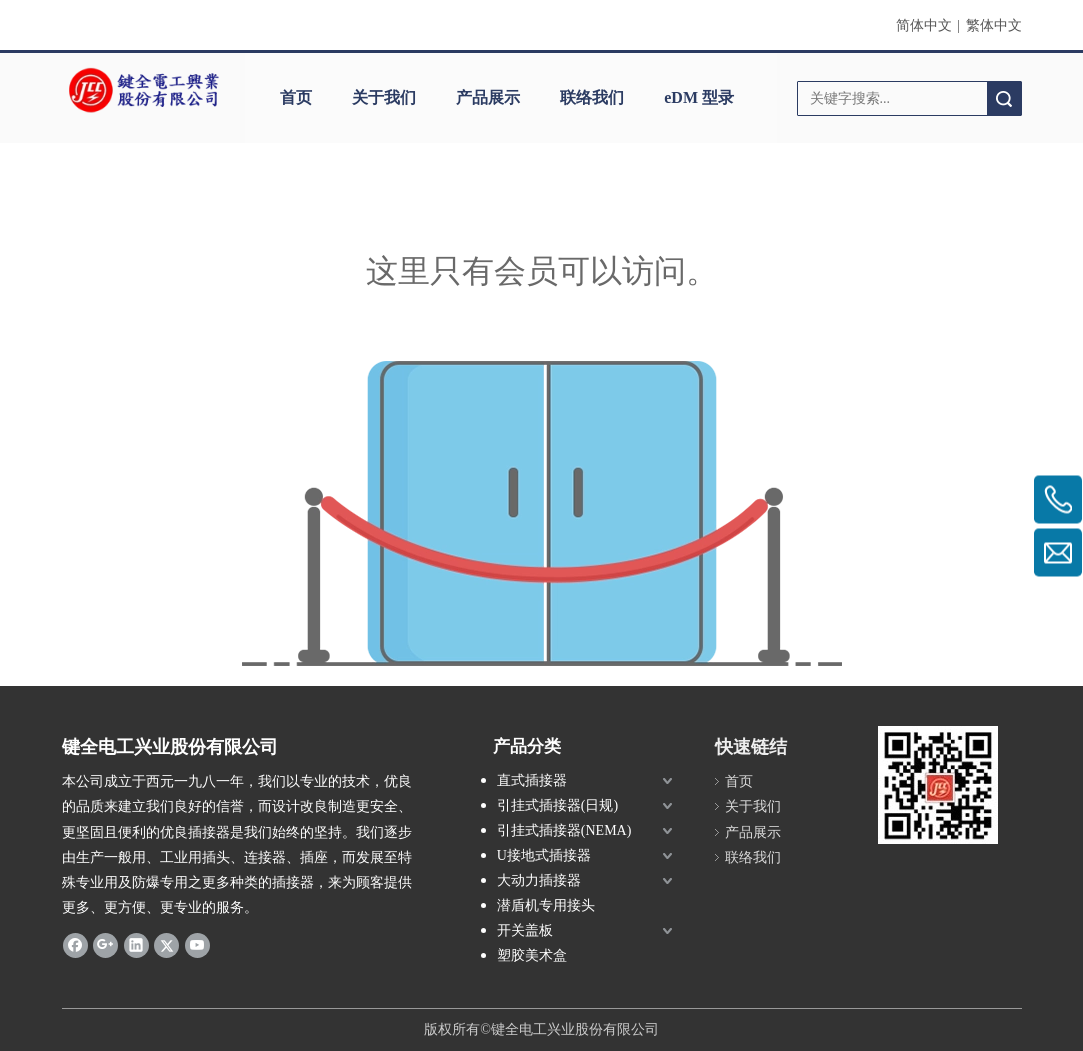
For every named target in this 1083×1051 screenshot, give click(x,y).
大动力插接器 (539, 880)
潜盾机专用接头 (546, 905)
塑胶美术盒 (532, 955)
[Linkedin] (136, 944)
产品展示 (488, 97)
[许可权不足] (542, 513)
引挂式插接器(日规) (557, 805)
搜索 (1004, 98)
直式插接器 (532, 780)
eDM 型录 (699, 97)
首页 (296, 97)
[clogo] (144, 91)
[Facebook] (75, 944)
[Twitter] (166, 944)
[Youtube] (197, 944)
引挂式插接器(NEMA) (564, 830)
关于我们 (384, 97)
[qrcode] (938, 785)
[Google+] (105, 944)
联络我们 (592, 97)
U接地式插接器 (544, 855)
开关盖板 (525, 930)
